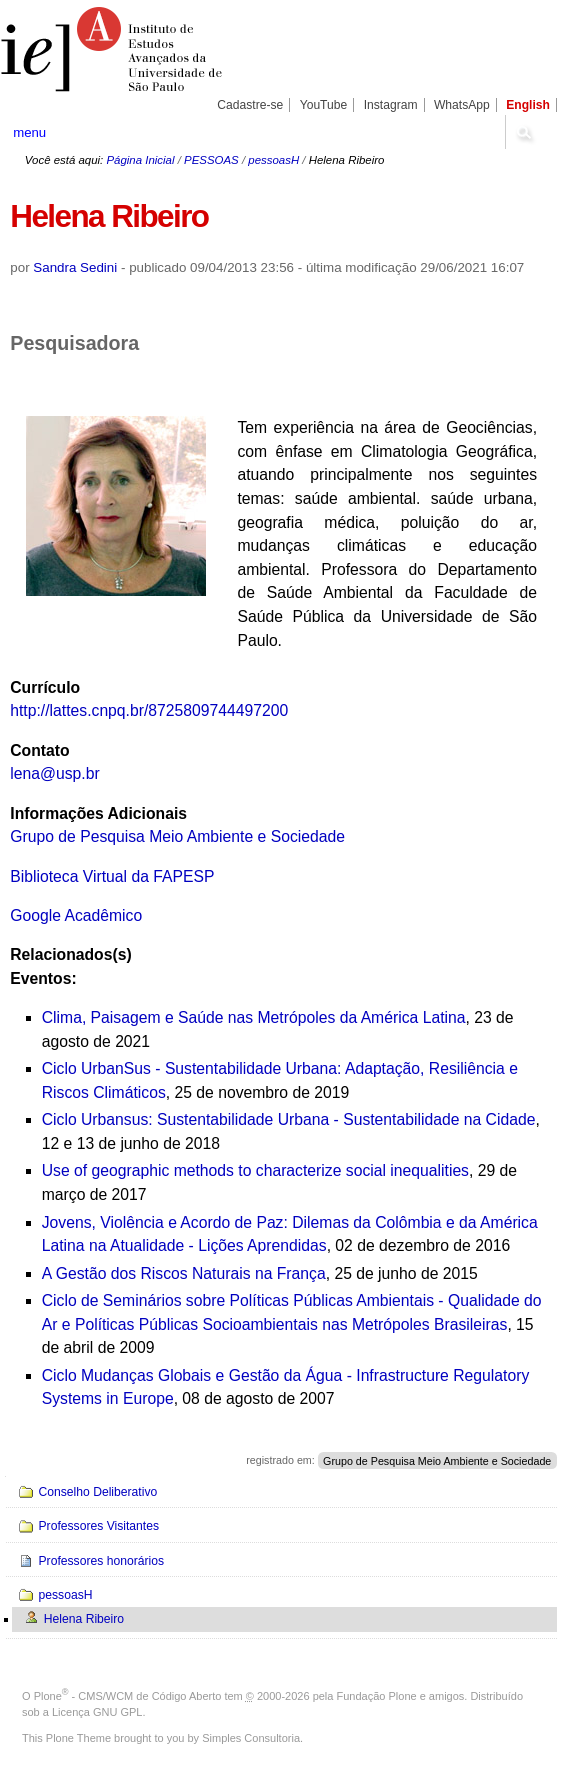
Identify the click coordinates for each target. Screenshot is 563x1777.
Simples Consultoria (251, 1738)
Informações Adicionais (98, 813)
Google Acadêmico (76, 915)
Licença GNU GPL (97, 1712)
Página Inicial (140, 160)
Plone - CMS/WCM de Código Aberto (128, 1696)
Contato (39, 750)
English (528, 105)
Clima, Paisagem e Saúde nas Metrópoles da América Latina (254, 1017)
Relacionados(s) (70, 954)
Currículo (45, 687)
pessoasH (273, 160)
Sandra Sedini (75, 267)
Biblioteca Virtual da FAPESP (112, 876)
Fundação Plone (377, 1696)
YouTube (324, 105)
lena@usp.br (54, 773)
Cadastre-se (250, 105)
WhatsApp (462, 105)
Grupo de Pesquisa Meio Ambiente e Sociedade (177, 836)
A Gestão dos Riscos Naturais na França (184, 1273)
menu (29, 132)
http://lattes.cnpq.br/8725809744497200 (149, 710)
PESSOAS (211, 160)
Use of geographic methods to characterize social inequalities (255, 1170)
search (523, 132)
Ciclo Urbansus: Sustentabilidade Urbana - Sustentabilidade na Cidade (289, 1119)
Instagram (391, 105)
